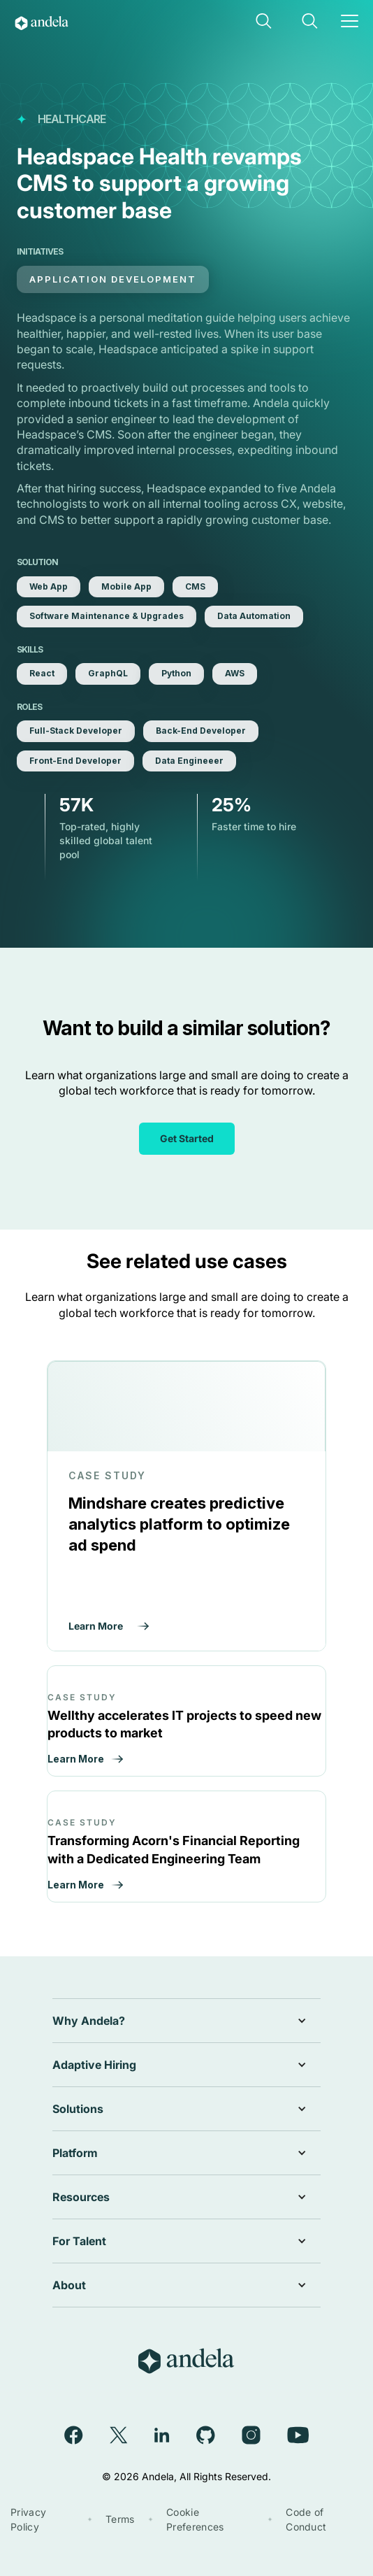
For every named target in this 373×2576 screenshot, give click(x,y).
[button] (265, 22)
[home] (65, 22)
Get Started (187, 1138)
